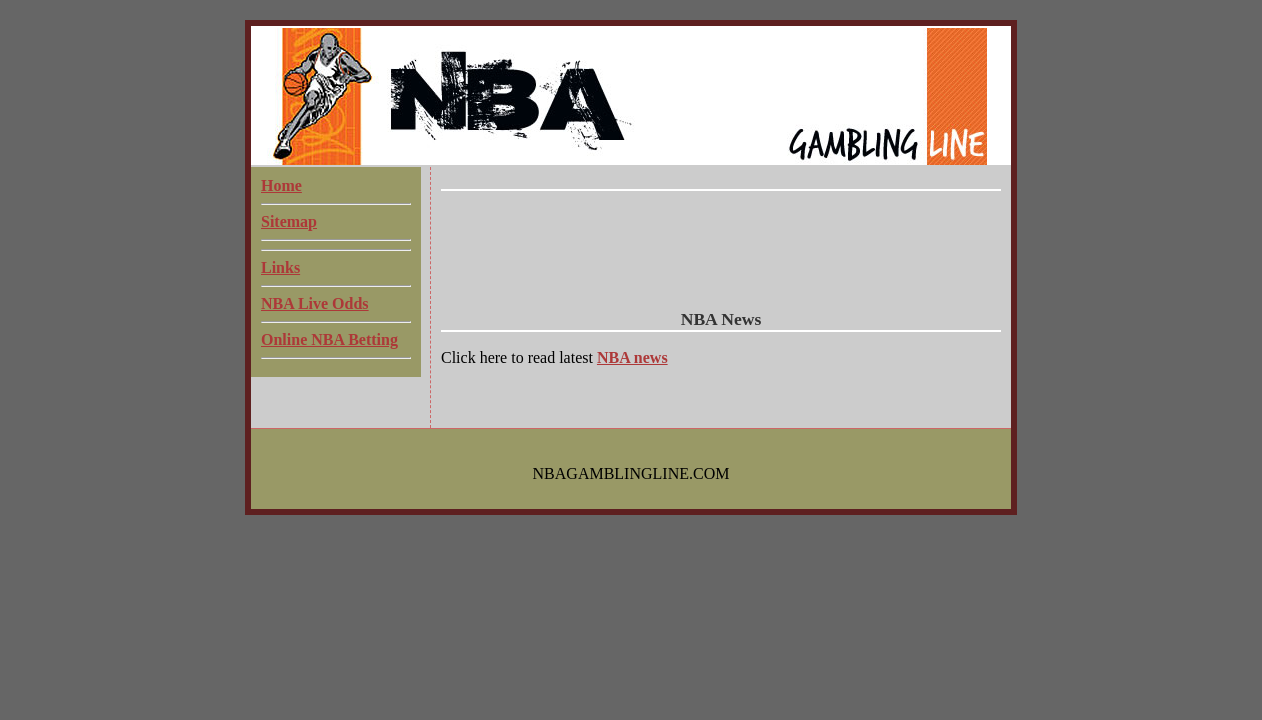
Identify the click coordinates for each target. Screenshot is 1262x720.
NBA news (632, 357)
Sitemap (289, 221)
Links (280, 267)
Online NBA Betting (329, 339)
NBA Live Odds (315, 303)
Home (281, 185)
